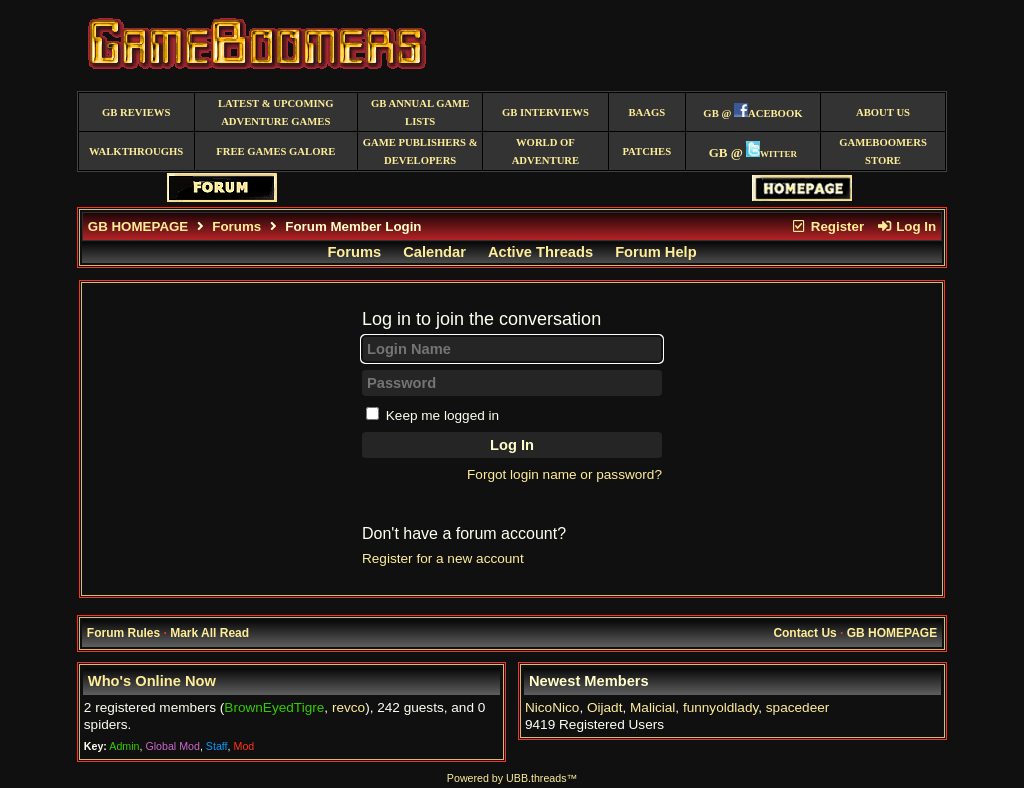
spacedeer (797, 707)
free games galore (275, 151)
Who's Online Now (152, 681)
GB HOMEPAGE (138, 226)
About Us (883, 112)
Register (827, 226)
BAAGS (646, 112)
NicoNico (552, 707)
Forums (236, 226)
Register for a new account (443, 558)
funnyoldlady (720, 707)
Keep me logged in (442, 415)
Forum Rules (123, 633)
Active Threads (540, 252)
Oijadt (605, 707)
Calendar (434, 252)
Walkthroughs (136, 151)
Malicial (652, 707)
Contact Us (804, 633)
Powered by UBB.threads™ (512, 778)
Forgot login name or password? (564, 474)
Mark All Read (209, 633)
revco (348, 707)
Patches (646, 151)
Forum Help (655, 252)
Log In (906, 226)
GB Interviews (545, 112)
